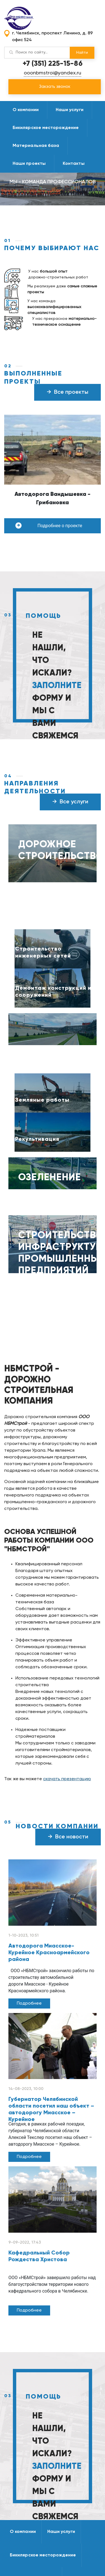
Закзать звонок (54, 87)
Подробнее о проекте (48, 525)
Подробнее (29, 2003)
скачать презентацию (67, 1779)
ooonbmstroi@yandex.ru (52, 73)
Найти (82, 53)
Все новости (68, 1837)
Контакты (74, 163)
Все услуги (70, 802)
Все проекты (67, 392)
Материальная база (36, 146)
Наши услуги (69, 110)
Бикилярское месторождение (46, 128)
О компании (26, 110)
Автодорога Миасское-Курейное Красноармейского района (49, 1952)
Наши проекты (29, 163)
